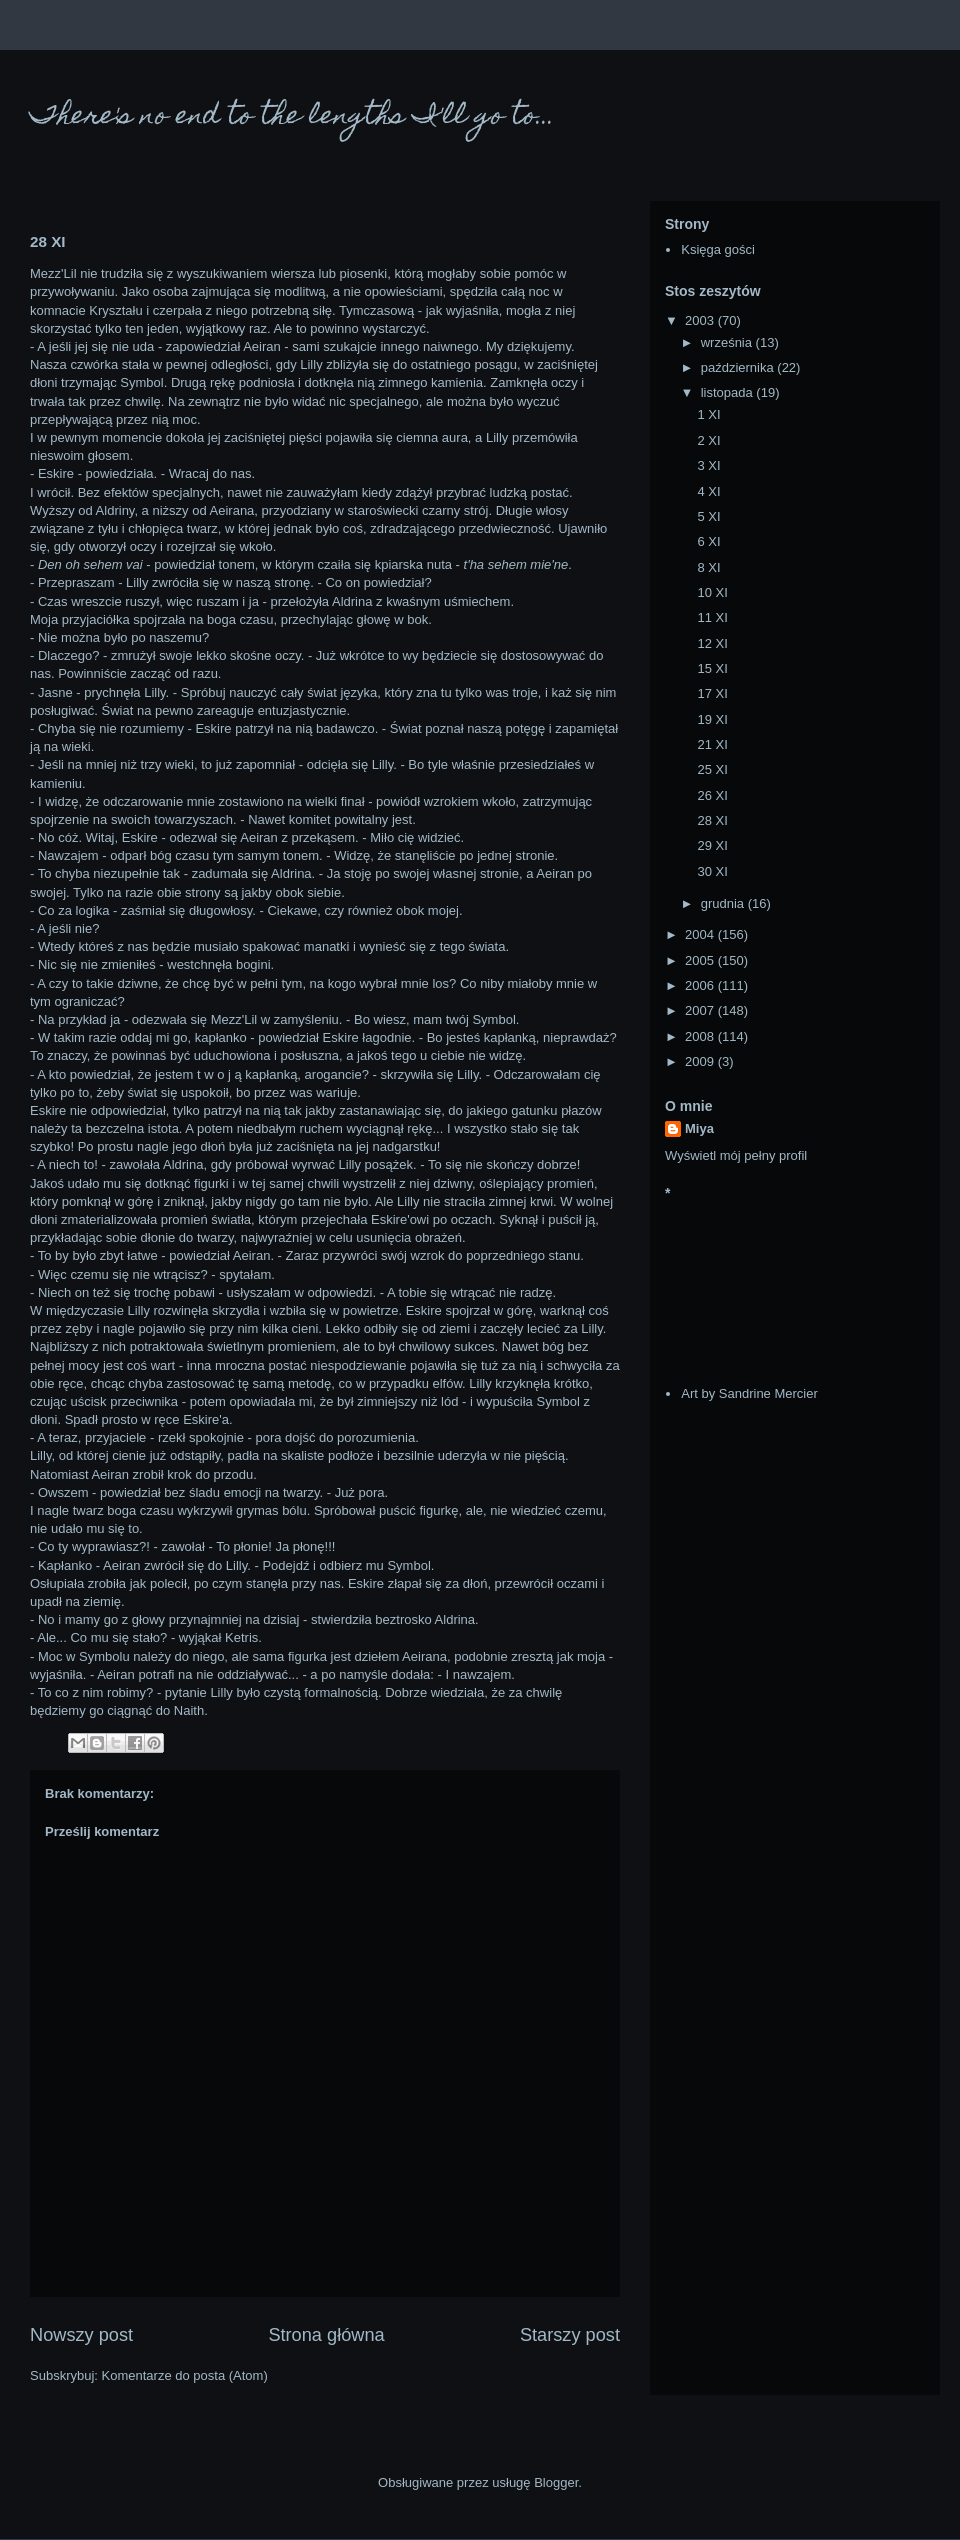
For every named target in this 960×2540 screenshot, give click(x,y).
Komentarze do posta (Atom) (185, 2375)
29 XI (712, 845)
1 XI (708, 414)
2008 (701, 1036)
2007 (701, 1010)
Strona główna (326, 2335)
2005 (701, 960)
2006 (701, 985)
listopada (729, 392)
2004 (701, 934)
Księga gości (718, 249)
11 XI (712, 617)
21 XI (712, 744)
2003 (701, 320)
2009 (701, 1061)
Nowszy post (81, 2335)
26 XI (712, 795)
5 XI (708, 516)
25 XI (712, 769)
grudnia (724, 903)
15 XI (712, 668)
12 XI (712, 643)
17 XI (712, 693)
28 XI (712, 820)
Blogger (556, 2482)
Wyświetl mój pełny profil (736, 1155)
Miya (699, 1128)
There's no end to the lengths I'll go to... (292, 117)
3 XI (708, 465)
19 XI (712, 719)
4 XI (708, 491)
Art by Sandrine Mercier (749, 1393)
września (728, 342)
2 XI (708, 440)
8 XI (708, 567)
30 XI (712, 871)
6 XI (708, 541)
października (739, 367)
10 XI (712, 592)
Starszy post (570, 2335)
